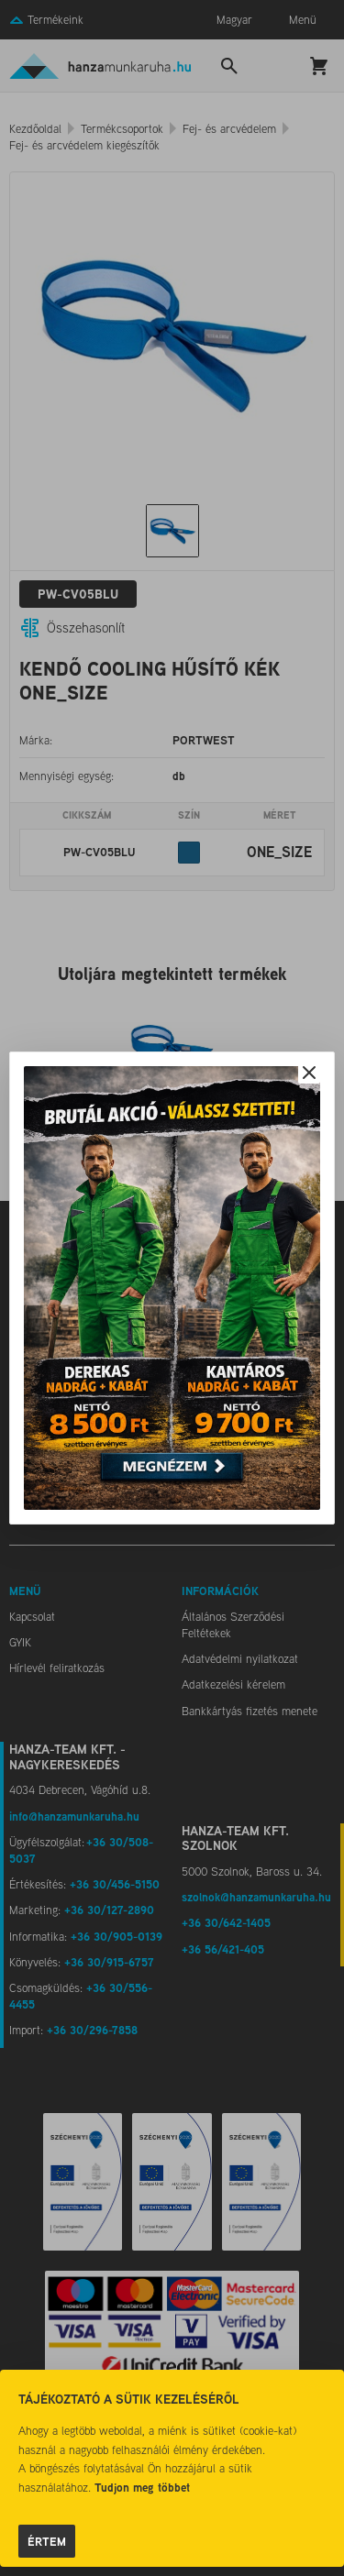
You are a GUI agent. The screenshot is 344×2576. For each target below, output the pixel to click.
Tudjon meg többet (142, 2487)
